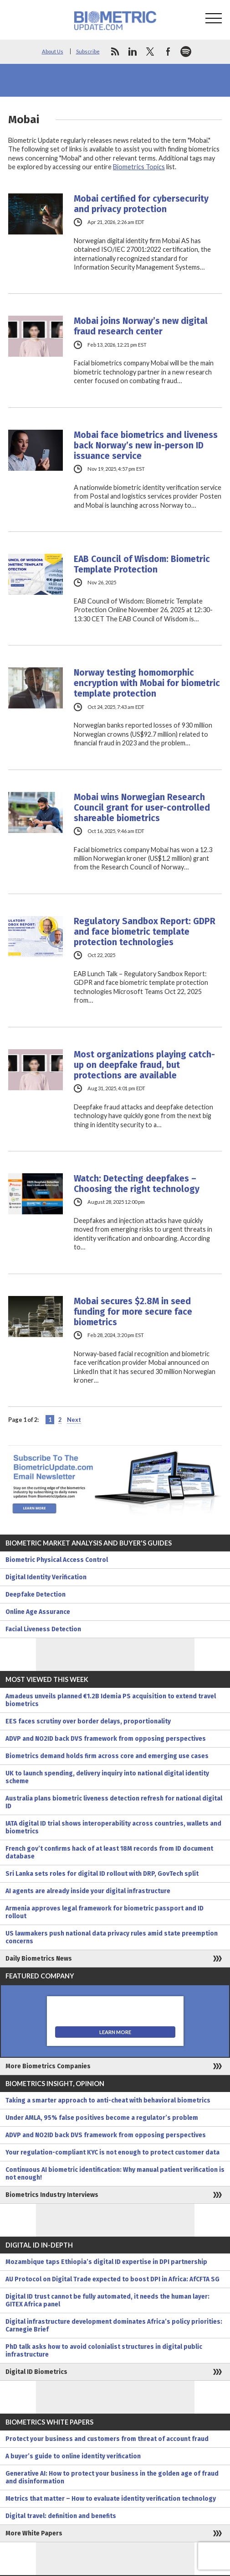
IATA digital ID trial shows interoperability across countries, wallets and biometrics (113, 1827)
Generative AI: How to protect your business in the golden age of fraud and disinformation (112, 2477)
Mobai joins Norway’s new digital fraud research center (141, 326)
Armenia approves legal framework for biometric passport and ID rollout (104, 1912)
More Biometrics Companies (48, 2066)
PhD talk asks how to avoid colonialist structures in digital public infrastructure (103, 2350)
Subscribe (88, 51)
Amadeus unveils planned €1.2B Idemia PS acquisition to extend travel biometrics (110, 1700)
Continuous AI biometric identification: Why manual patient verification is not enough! (115, 2173)
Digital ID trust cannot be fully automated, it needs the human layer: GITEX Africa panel (107, 2300)
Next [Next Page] (74, 1419)
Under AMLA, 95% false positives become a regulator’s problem (101, 2118)
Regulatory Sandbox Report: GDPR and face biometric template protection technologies (144, 931)
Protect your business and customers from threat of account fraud (107, 2439)
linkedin (132, 51)
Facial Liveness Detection (43, 1629)
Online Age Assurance (37, 1612)
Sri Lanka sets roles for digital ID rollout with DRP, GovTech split (102, 1874)
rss (115, 51)
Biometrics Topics (139, 167)
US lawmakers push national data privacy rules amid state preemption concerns (111, 1937)
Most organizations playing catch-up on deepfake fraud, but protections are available (144, 1065)
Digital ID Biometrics (36, 2372)
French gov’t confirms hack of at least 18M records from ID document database (109, 1852)
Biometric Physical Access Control (56, 1560)
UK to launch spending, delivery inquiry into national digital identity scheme (107, 1777)
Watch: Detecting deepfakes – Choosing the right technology (136, 1183)
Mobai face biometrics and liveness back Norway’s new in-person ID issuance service (146, 445)
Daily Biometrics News (38, 1958)
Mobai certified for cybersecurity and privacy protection (141, 203)
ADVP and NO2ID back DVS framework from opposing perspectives (105, 1739)
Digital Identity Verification (46, 1577)
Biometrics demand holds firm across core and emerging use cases (107, 1756)
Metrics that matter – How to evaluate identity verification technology (110, 2499)
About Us (52, 51)
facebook (168, 51)
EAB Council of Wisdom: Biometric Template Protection (142, 564)
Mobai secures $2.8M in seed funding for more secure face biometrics (133, 1311)
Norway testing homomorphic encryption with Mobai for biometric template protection (147, 683)
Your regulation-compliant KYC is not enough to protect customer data (112, 2152)
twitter (150, 51)
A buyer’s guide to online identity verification (73, 2456)
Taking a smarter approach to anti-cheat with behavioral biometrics (107, 2100)
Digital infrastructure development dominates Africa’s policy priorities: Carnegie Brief (113, 2325)
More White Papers (33, 2533)
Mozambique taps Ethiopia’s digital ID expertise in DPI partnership (106, 2262)
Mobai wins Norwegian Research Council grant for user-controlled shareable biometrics (142, 807)
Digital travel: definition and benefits (60, 2516)
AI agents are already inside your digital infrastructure (87, 1891)
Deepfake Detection (35, 1594)
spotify (186, 51)
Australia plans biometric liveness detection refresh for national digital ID (113, 1802)
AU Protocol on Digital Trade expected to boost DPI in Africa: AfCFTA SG (112, 2279)
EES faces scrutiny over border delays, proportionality (88, 1721)
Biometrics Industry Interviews (51, 2195)
